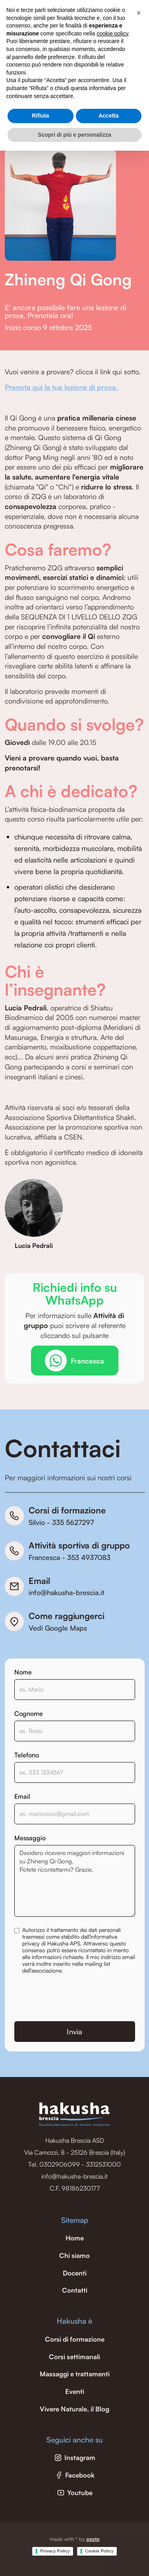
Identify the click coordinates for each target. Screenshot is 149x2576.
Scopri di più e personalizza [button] (74, 135)
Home (75, 2238)
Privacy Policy (55, 2550)
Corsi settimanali (74, 2357)
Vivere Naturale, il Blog (74, 2409)
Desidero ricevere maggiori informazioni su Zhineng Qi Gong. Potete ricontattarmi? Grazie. (74, 1881)
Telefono (26, 1755)
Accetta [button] (109, 115)
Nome (23, 1672)
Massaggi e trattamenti (75, 2374)
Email (22, 1796)
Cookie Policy (99, 2550)
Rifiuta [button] (40, 115)
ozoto (93, 2539)
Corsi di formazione (74, 2339)
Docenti (75, 2273)
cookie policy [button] (112, 33)
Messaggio (30, 1838)
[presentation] (74, 1997)
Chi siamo (74, 2256)
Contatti (74, 2290)
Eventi (74, 2391)
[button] (138, 12)
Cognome (28, 1713)
